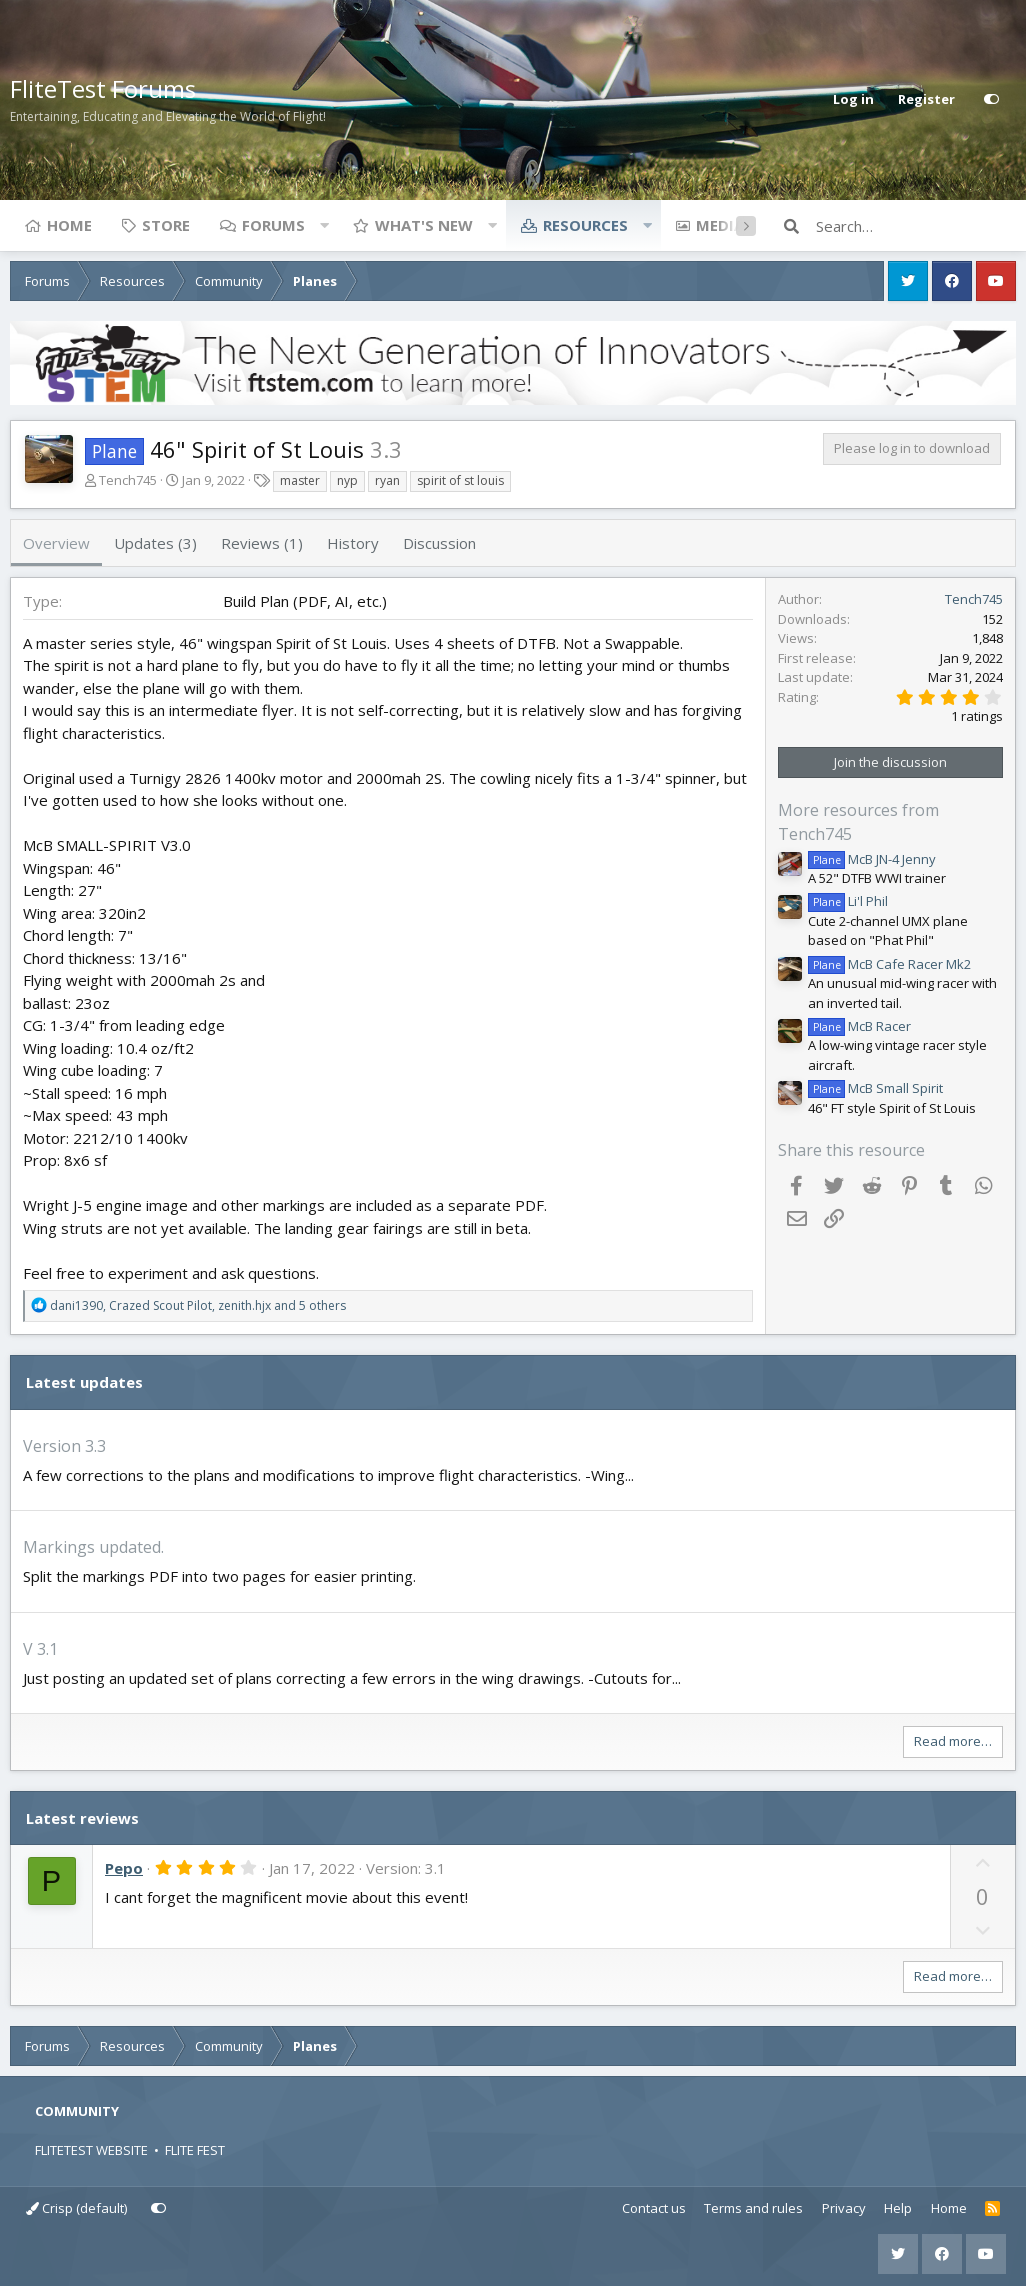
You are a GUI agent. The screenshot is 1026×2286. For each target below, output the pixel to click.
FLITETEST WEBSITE (91, 2150)
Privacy (844, 2208)
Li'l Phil (848, 901)
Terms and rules (753, 2208)
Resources (585, 225)
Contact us (654, 2208)
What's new (424, 225)
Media (720, 225)
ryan (387, 480)
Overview (56, 543)
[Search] (916, 226)
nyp (347, 480)
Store (166, 225)
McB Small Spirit (875, 1088)
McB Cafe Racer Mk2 (889, 964)
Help (898, 2208)
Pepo (124, 1868)
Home (69, 225)
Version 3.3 (64, 1446)
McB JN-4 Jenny (872, 859)
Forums (273, 225)
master (300, 480)
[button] (324, 225)
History (353, 543)
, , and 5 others (198, 1305)
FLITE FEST (195, 2150)
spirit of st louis (460, 480)
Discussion (439, 543)
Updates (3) (155, 543)
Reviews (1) (262, 543)
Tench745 (128, 480)
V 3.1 (40, 1649)
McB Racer (859, 1026)
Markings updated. (93, 1547)
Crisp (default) (76, 2208)
